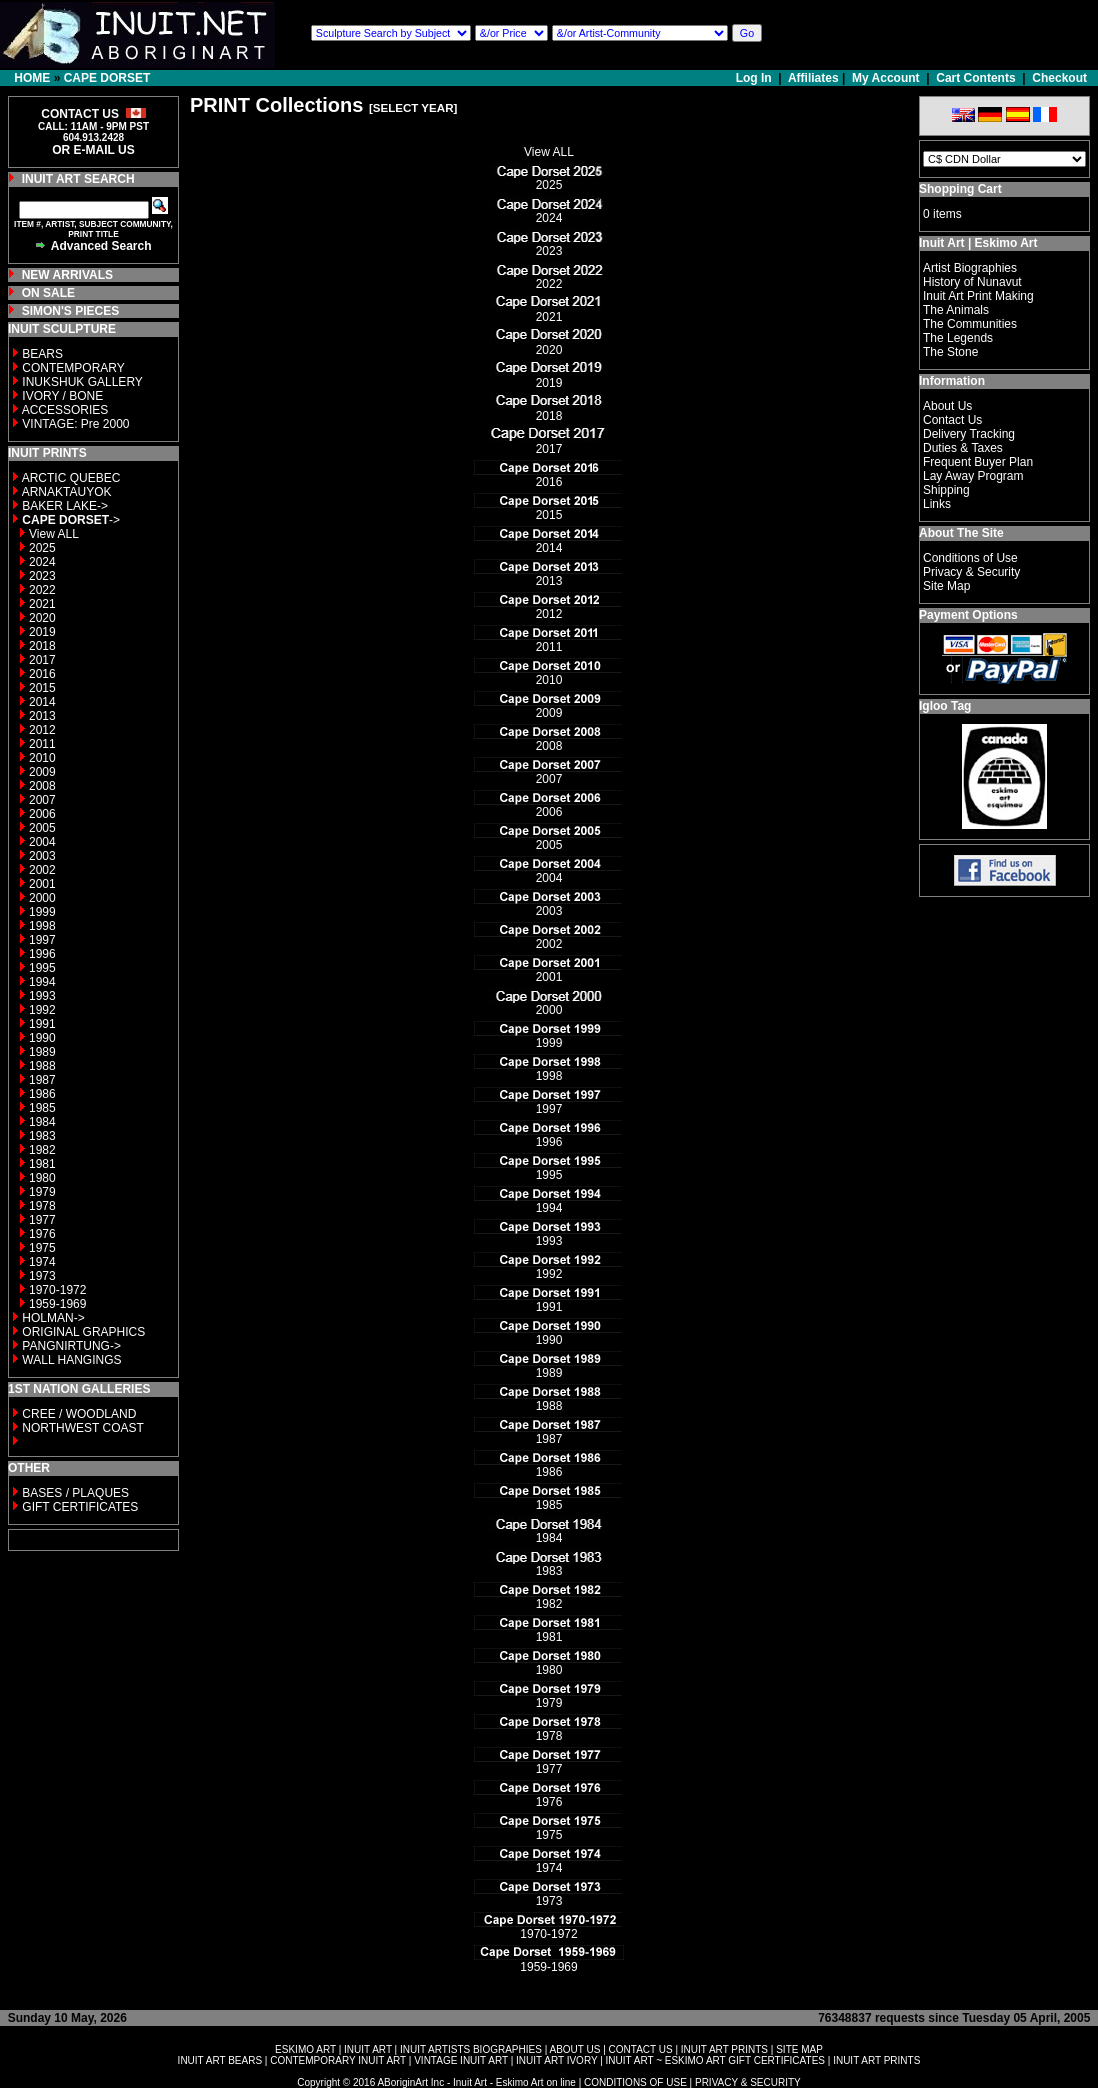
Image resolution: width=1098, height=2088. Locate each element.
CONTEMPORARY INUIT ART (338, 2060)
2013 (42, 716)
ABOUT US (574, 2049)
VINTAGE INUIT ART (461, 2060)
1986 (42, 1094)
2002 (42, 870)
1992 (42, 1010)
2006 (42, 814)
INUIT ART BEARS (220, 2060)
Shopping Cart (960, 189)
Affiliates (813, 78)
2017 (42, 660)
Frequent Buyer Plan (978, 462)
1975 (42, 1248)
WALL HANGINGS (71, 1360)
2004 (42, 842)
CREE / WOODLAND (77, 1414)
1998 (42, 926)
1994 (42, 982)
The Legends (958, 338)
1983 (42, 1136)
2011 (42, 744)
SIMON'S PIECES (71, 311)
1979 (42, 1192)
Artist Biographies (970, 268)
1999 (42, 912)
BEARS (42, 354)
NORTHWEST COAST (81, 1428)
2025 (42, 548)
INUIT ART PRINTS (724, 2049)
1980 (42, 1178)
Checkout (1059, 78)
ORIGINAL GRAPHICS (83, 1332)
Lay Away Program (973, 476)
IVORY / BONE (62, 396)
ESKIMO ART (305, 2049)
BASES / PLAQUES (75, 1493)
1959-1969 (57, 1304)
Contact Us (952, 420)
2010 (42, 758)
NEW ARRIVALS (67, 275)
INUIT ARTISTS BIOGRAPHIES (471, 2049)
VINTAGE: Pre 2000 (75, 424)
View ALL (54, 534)
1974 (42, 1262)
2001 (42, 884)
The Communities (970, 324)
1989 (42, 1052)
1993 (42, 996)
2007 (42, 800)
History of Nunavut (972, 282)
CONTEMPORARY (73, 368)
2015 (42, 688)
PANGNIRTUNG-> (71, 1346)
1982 (42, 1150)
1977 (42, 1220)
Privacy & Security (971, 572)
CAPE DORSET (107, 78)
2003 (42, 856)
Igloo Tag (945, 706)
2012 (42, 730)
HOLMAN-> (53, 1318)
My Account (886, 78)
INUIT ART (368, 2049)
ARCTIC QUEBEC (71, 478)
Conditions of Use (970, 558)
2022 (42, 590)
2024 (42, 562)
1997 (42, 940)
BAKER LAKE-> (65, 506)
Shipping (946, 490)
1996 (42, 954)
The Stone (950, 352)
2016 (42, 674)
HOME (32, 78)
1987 (42, 1080)
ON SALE (48, 293)
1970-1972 (57, 1290)
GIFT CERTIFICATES (80, 1507)
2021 (42, 604)
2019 (42, 632)
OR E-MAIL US (93, 150)
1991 (42, 1024)
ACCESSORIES (65, 410)
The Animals (956, 310)
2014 (42, 702)
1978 (42, 1206)
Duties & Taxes (963, 448)
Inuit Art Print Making (978, 296)
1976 (42, 1234)
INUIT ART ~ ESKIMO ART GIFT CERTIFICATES (715, 2060)
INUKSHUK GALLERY (82, 382)
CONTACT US (641, 2049)
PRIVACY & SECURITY (748, 2082)
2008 (42, 786)
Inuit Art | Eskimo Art (978, 243)
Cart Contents (975, 78)
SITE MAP (799, 2049)
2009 (42, 772)
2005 (42, 828)
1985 (42, 1108)
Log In (755, 78)
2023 (42, 576)
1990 (42, 1038)
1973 (42, 1276)
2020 (42, 618)
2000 (42, 898)
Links (937, 504)
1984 (42, 1122)
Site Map (946, 586)
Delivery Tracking (969, 434)
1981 (42, 1164)
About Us (947, 406)
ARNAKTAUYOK (67, 492)
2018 (42, 646)
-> (71, 520)
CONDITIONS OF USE (635, 2082)
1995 (42, 968)
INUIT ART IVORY (556, 2060)
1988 (42, 1066)
